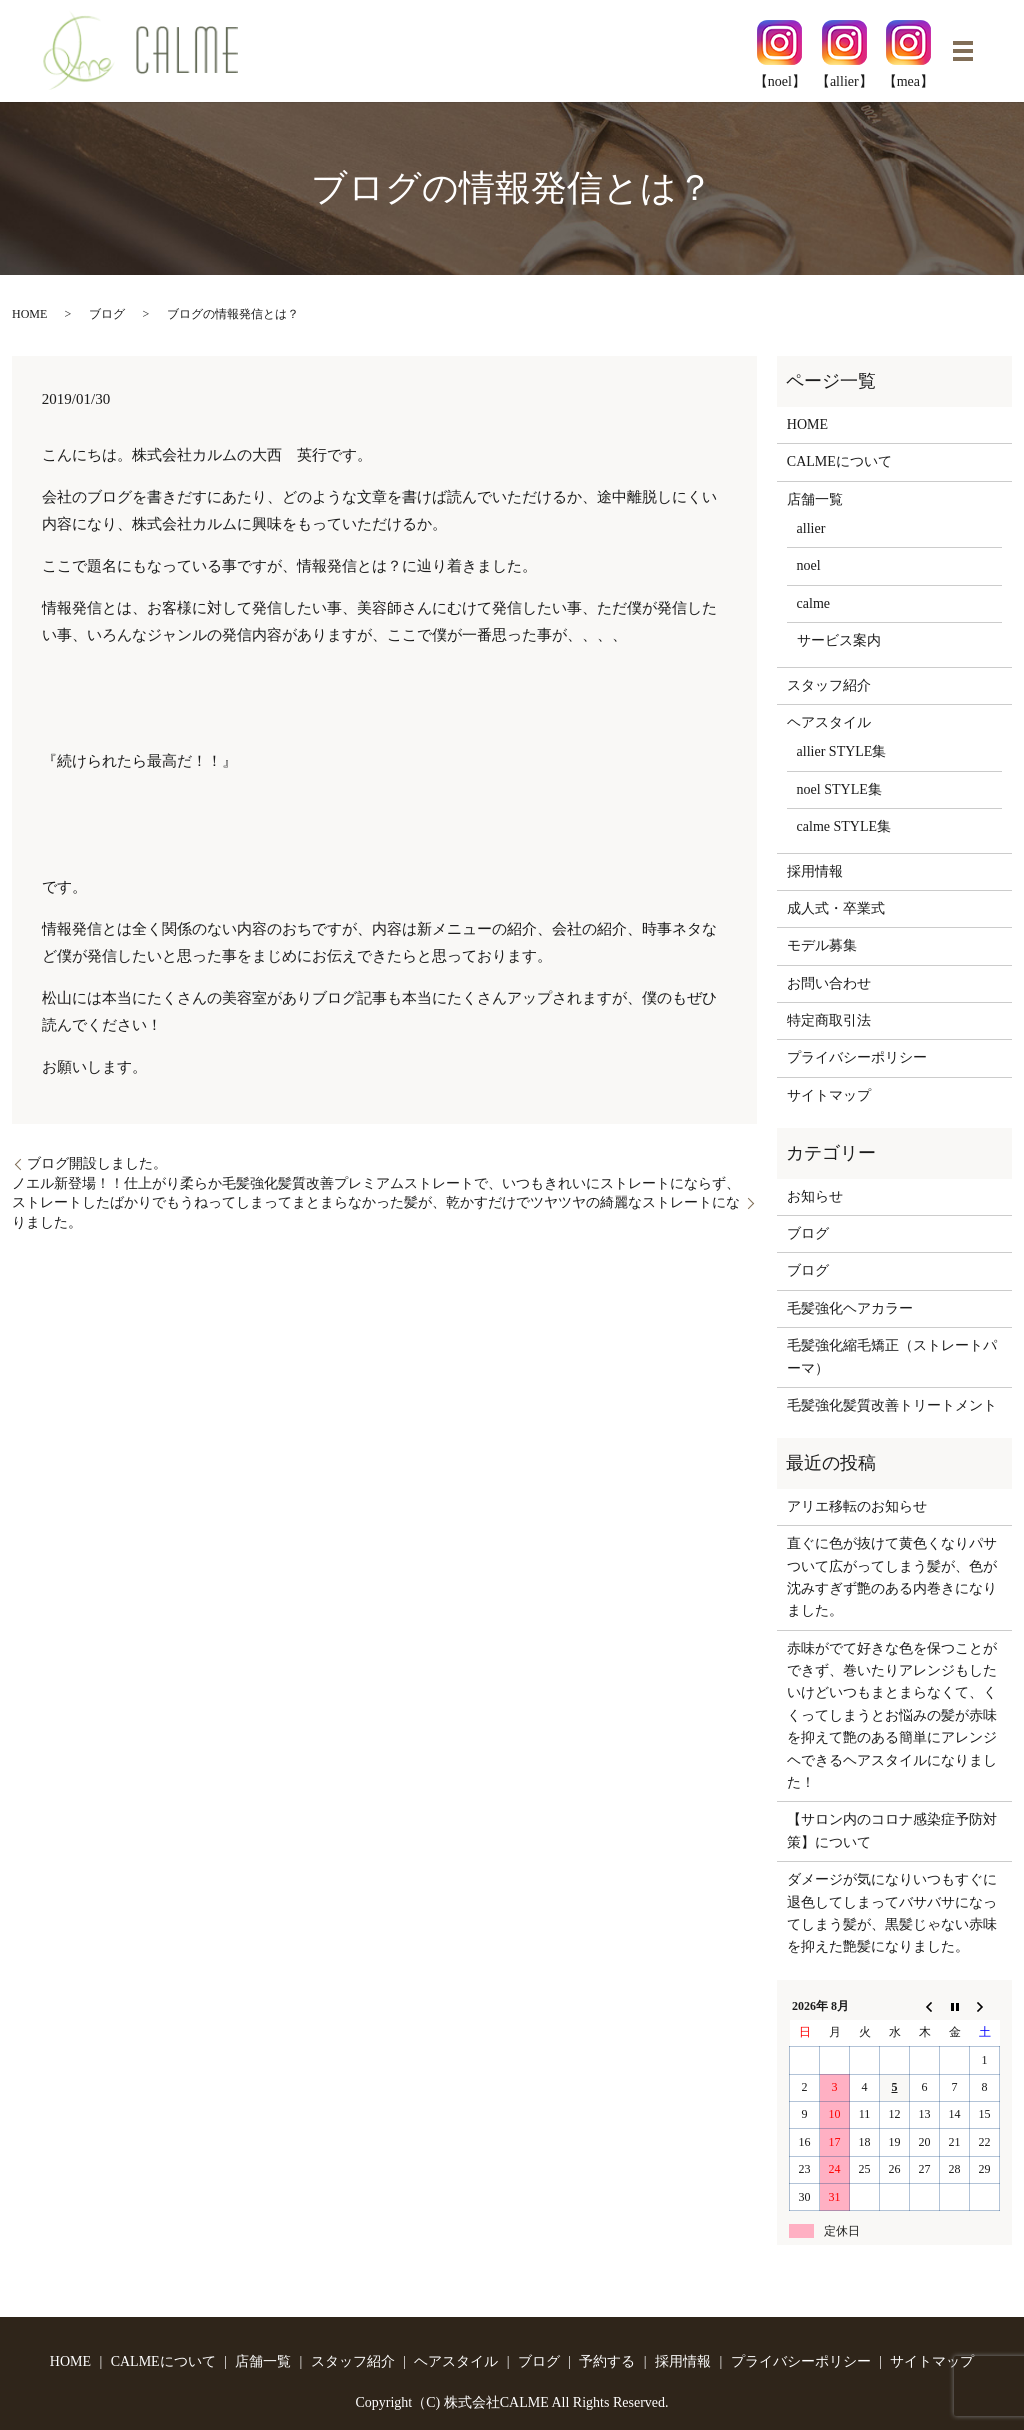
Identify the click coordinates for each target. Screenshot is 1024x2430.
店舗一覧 (815, 499)
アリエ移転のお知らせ (857, 1506)
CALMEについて (839, 461)
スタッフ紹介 (829, 685)
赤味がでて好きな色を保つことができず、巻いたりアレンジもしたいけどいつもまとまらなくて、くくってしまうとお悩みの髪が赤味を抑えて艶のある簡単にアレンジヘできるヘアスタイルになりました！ (892, 1715)
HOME (29, 314)
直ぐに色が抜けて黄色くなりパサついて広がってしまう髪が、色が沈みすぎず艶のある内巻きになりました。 (892, 1577)
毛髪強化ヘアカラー (850, 1308)
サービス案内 (839, 640)
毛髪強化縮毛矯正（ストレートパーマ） (892, 1356)
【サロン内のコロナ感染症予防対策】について (892, 1830)
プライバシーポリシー (857, 1057)
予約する (607, 2361)
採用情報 (815, 871)
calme (813, 603)
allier (811, 528)
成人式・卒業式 (836, 908)
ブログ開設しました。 (97, 1163)
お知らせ (815, 1196)
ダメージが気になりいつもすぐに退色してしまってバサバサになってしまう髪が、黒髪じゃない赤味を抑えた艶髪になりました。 (892, 1913)
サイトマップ (829, 1095)
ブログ (107, 314)
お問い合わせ (829, 983)
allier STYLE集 (842, 751)
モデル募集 (822, 945)
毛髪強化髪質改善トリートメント (892, 1405)
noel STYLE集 (839, 789)
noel (809, 565)
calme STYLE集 (844, 826)
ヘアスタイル (829, 722)
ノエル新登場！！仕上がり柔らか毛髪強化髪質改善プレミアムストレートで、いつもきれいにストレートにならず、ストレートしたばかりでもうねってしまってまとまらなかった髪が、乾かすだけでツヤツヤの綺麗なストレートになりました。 (376, 1203)
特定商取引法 (829, 1020)
